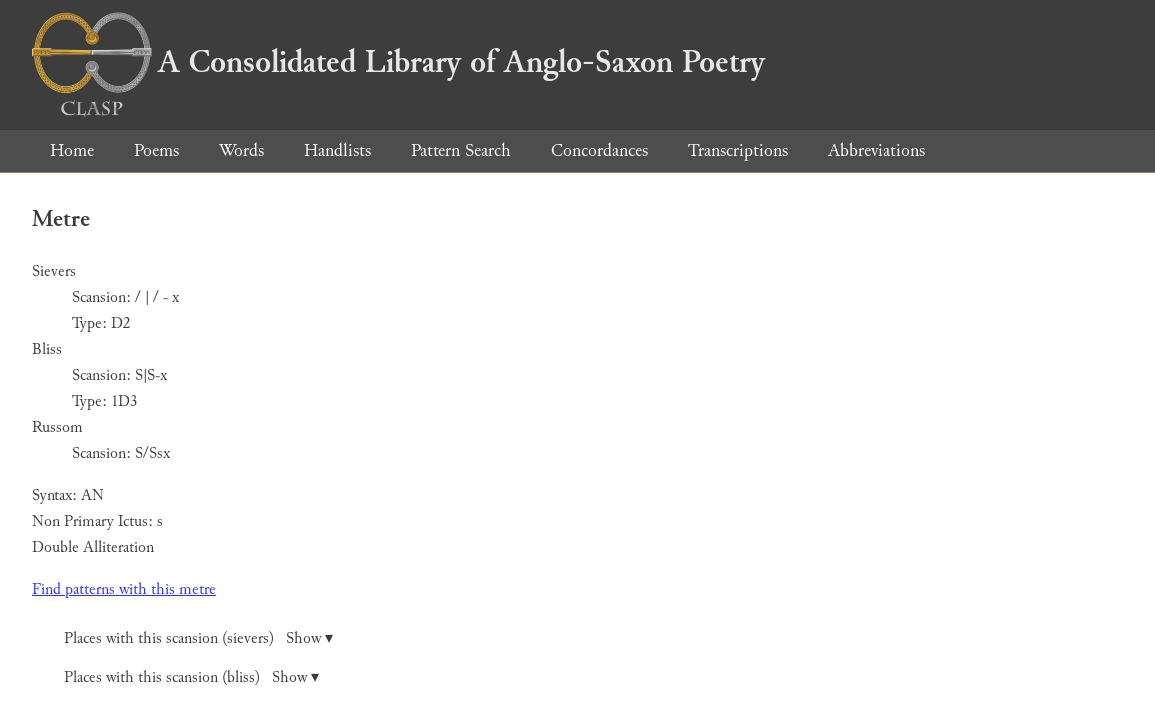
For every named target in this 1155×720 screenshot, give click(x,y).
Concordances (599, 150)
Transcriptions (738, 150)
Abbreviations (876, 150)
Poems (156, 150)
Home (72, 150)
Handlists (337, 150)
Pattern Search (461, 150)
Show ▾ (309, 638)
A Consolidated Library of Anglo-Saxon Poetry (398, 62)
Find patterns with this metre (124, 589)
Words (241, 150)
